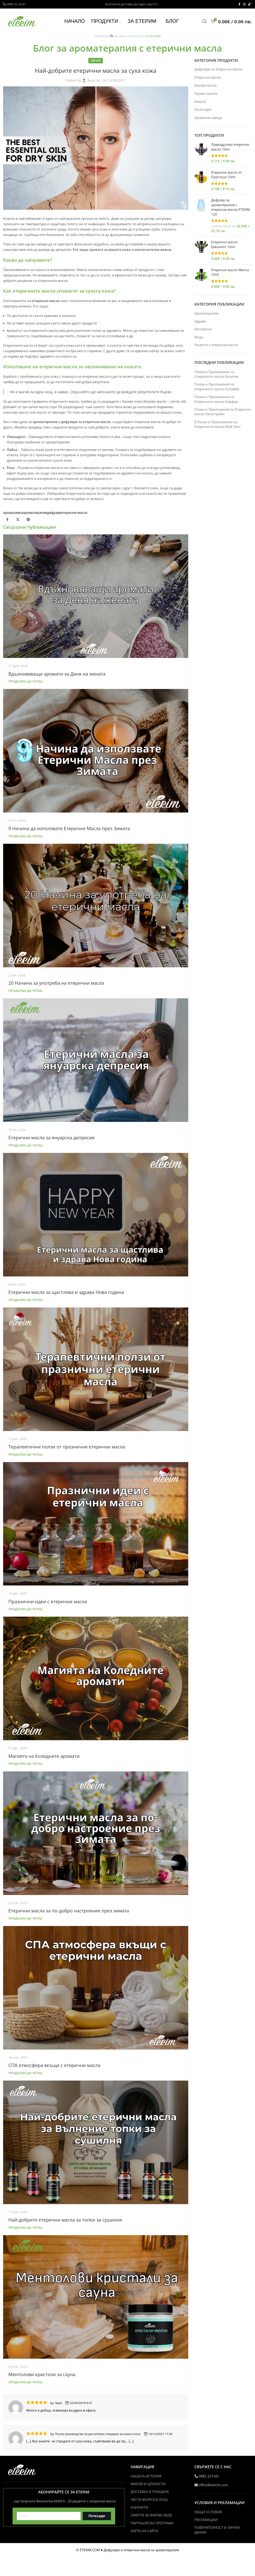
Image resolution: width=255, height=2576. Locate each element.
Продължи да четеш (25, 681)
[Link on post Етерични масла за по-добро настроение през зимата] (95, 1833)
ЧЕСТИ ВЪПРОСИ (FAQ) (149, 2499)
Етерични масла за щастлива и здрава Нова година (66, 1292)
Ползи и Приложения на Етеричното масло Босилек (216, 374)
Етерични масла (207, 77)
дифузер (54, 512)
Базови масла (205, 85)
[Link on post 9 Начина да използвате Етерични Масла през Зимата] (95, 751)
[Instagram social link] (244, 4)
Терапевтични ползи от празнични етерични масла (66, 1446)
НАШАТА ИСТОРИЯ (146, 2476)
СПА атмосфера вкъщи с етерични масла (54, 2065)
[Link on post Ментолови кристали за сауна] (95, 2297)
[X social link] (18, 519)
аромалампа (13, 512)
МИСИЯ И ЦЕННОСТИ (148, 2484)
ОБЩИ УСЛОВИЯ (208, 2512)
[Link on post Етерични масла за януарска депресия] (95, 1060)
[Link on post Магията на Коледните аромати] (95, 1678)
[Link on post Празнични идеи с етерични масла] (95, 1524)
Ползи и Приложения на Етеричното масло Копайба (216, 386)
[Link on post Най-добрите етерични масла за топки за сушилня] (95, 2142)
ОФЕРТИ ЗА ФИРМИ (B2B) (151, 2515)
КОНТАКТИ (139, 2507)
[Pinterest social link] (28, 519)
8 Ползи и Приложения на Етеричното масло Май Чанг (217, 424)
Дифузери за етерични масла (218, 69)
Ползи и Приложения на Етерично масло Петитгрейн (222, 411)
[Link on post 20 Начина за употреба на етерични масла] (95, 905)
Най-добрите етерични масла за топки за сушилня (65, 2220)
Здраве (95, 60)
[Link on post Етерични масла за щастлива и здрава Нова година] (95, 1214)
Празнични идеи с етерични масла (47, 1601)
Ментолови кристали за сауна (42, 2374)
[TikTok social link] (249, 4)
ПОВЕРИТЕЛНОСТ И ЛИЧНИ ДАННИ (217, 2529)
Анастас (94, 80)
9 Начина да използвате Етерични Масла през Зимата (69, 828)
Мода (198, 337)
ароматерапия (35, 512)
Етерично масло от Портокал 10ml (226, 174)
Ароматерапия (206, 313)
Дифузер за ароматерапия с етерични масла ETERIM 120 (230, 207)
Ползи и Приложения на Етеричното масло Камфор (216, 399)
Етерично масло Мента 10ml (230, 272)
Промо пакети (206, 93)
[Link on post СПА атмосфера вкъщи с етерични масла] (95, 1988)
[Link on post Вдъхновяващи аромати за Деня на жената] (95, 596)
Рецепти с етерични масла (216, 345)
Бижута (200, 101)
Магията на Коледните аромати (44, 1756)
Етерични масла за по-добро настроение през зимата (68, 1910)
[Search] (204, 21)
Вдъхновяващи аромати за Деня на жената (57, 674)
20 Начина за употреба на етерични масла (56, 983)
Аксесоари (202, 109)
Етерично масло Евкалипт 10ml (224, 244)
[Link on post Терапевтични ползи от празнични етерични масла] (95, 1369)
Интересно (203, 329)
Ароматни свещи (208, 117)
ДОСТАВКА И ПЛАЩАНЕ (150, 2491)
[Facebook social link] (239, 4)
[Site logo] (22, 20)
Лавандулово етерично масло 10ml (230, 146)
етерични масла (74, 512)
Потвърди (96, 2516)
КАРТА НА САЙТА (144, 2531)
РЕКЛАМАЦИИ (206, 2519)
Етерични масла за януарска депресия (51, 1137)
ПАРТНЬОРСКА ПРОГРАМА (152, 2523)
